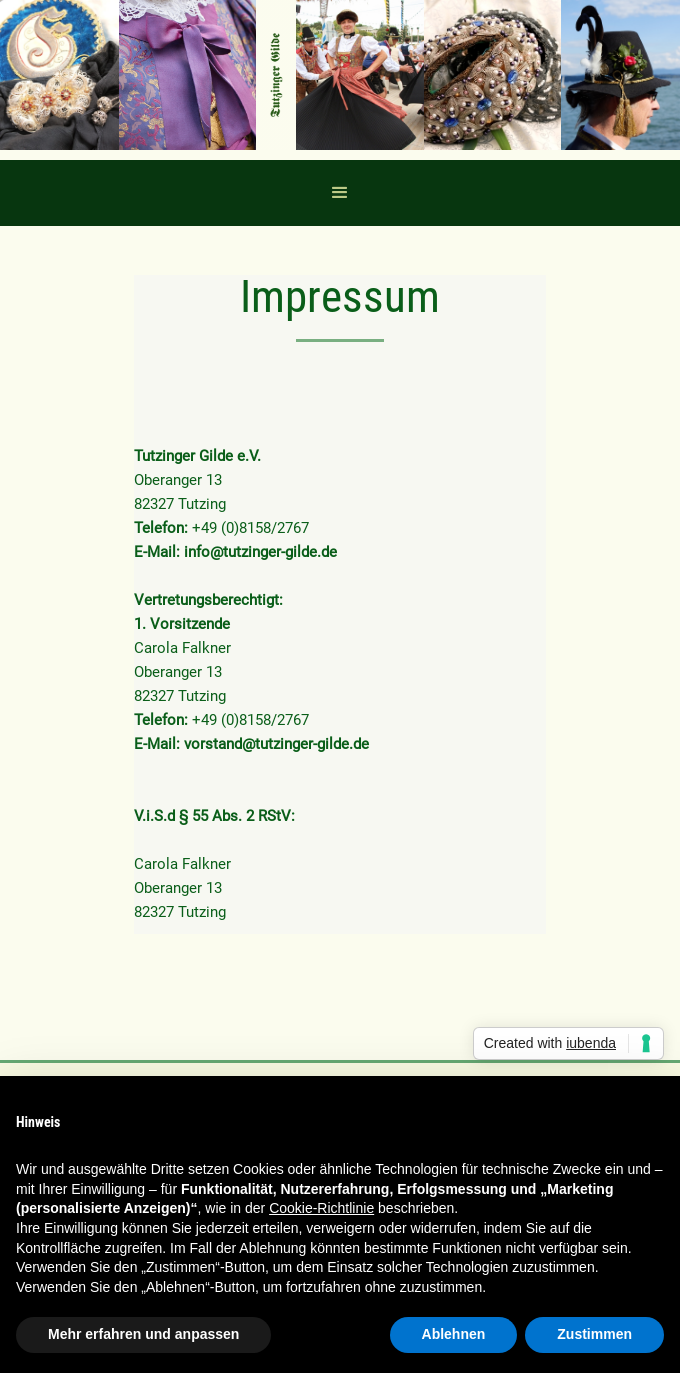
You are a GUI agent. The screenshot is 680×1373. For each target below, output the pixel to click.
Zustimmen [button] (594, 1334)
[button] (340, 193)
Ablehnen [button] (454, 1334)
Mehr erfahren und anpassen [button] (143, 1334)
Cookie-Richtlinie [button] (321, 1208)
